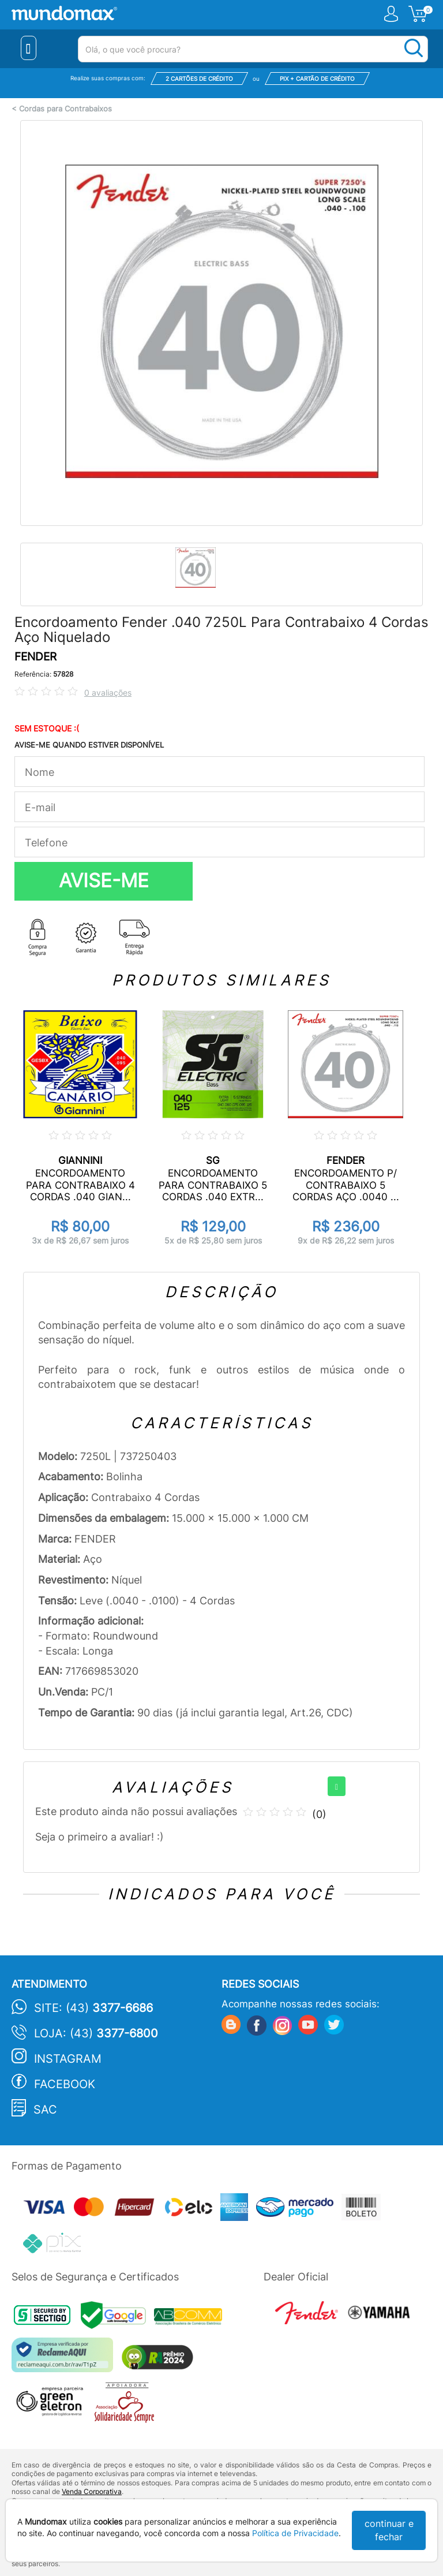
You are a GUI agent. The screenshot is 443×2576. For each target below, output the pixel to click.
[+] (337, 1786)
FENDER (35, 656)
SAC (45, 2109)
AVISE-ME (104, 880)
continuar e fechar (389, 2530)
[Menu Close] (28, 48)
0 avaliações (108, 692)
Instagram (68, 2059)
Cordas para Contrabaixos (65, 108)
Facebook (64, 2084)
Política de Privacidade (295, 2533)
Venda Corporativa (92, 2491)
